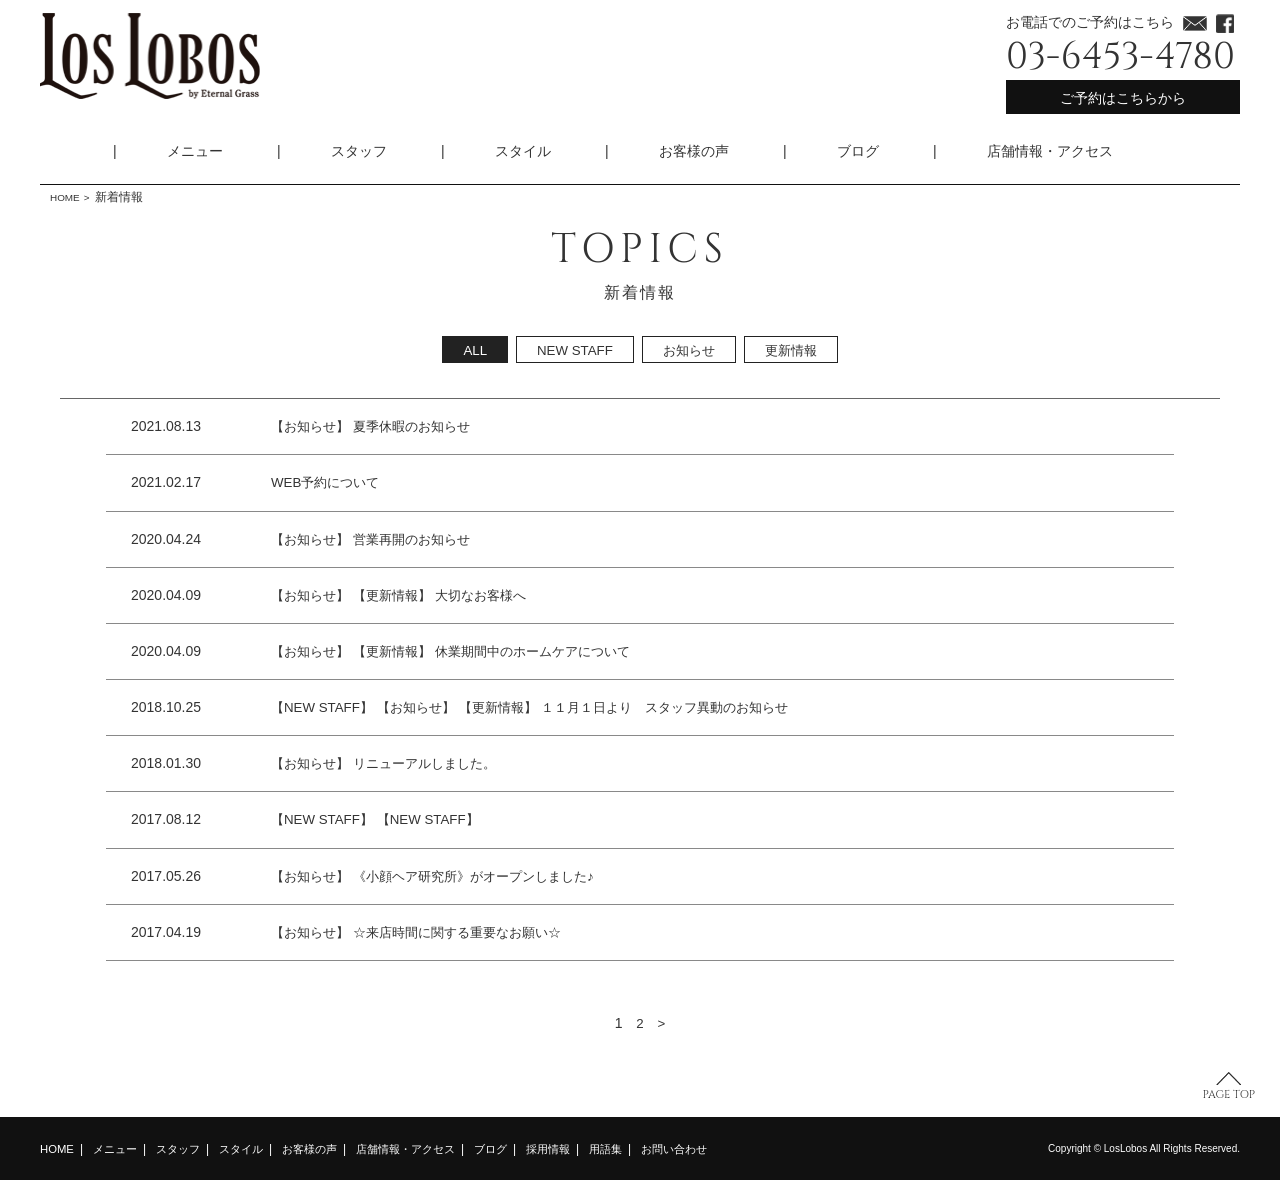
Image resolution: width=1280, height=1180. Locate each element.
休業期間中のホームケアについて (552, 651)
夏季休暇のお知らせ (422, 426)
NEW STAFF (572, 350)
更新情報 (795, 350)
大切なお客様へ (496, 595)
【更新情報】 (401, 595)
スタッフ (359, 151)
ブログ (858, 151)
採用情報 (581, 1149)
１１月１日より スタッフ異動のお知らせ (692, 707)
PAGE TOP (1229, 1094)
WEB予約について (329, 482)
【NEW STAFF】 (325, 707)
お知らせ (689, 350)
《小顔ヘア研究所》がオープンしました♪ (488, 876)
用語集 (642, 1149)
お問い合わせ (715, 1149)
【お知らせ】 (313, 426)
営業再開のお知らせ (422, 539)
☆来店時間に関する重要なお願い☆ (471, 932)
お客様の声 (694, 151)
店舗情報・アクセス (1050, 151)
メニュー (195, 151)
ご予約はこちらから (1123, 98)
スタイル (523, 151)
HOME (68, 197)
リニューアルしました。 (436, 763)
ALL (469, 350)
